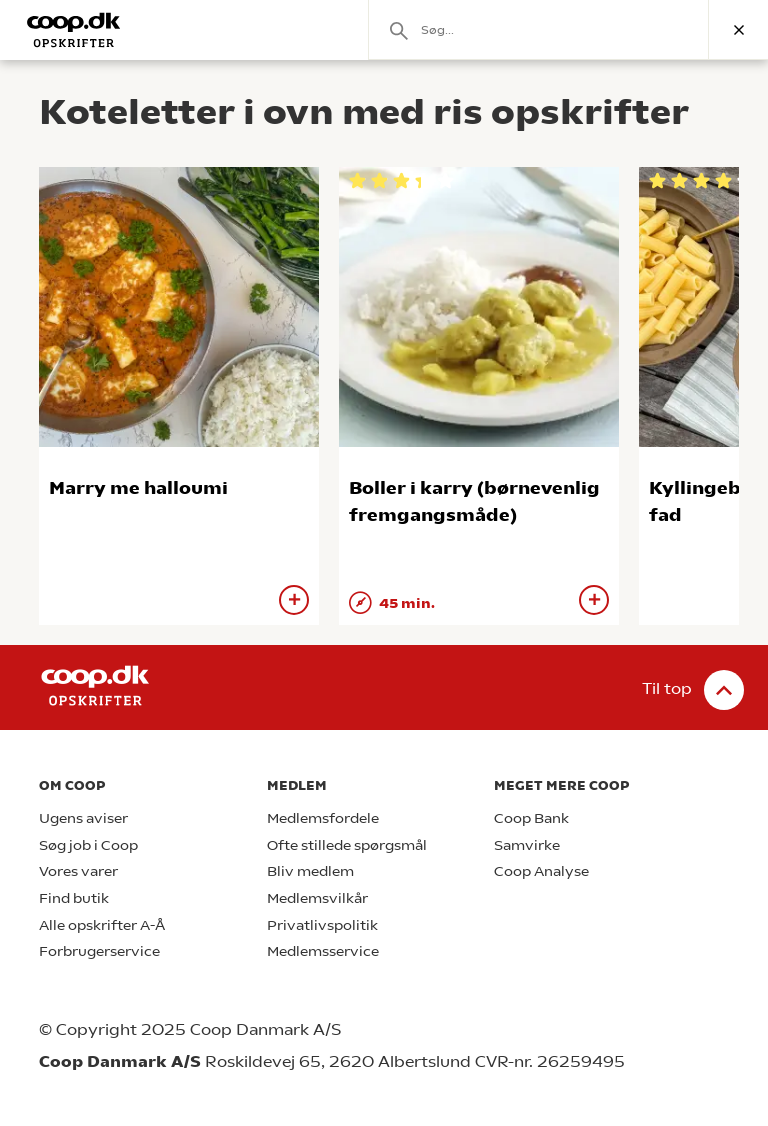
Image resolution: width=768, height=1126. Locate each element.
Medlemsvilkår (317, 898)
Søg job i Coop (88, 845)
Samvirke (527, 845)
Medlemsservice (323, 951)
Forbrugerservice (99, 951)
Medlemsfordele (323, 818)
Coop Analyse (541, 871)
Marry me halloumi (138, 487)
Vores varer (78, 871)
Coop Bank (531, 818)
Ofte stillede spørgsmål (347, 845)
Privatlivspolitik (322, 925)
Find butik (74, 898)
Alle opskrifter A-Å (102, 925)
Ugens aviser (83, 818)
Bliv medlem (310, 871)
